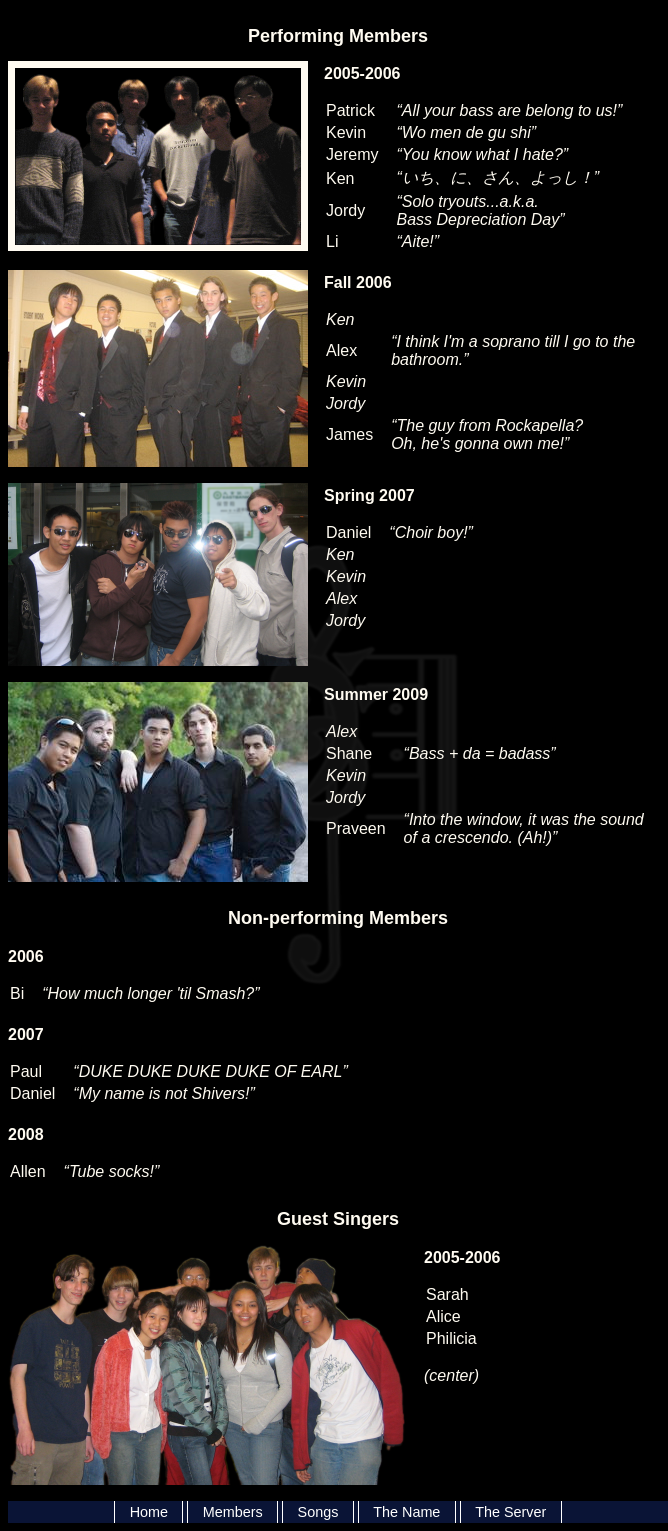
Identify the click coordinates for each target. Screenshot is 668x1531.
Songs (318, 1512)
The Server (510, 1512)
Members (233, 1512)
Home (149, 1512)
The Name (406, 1512)
